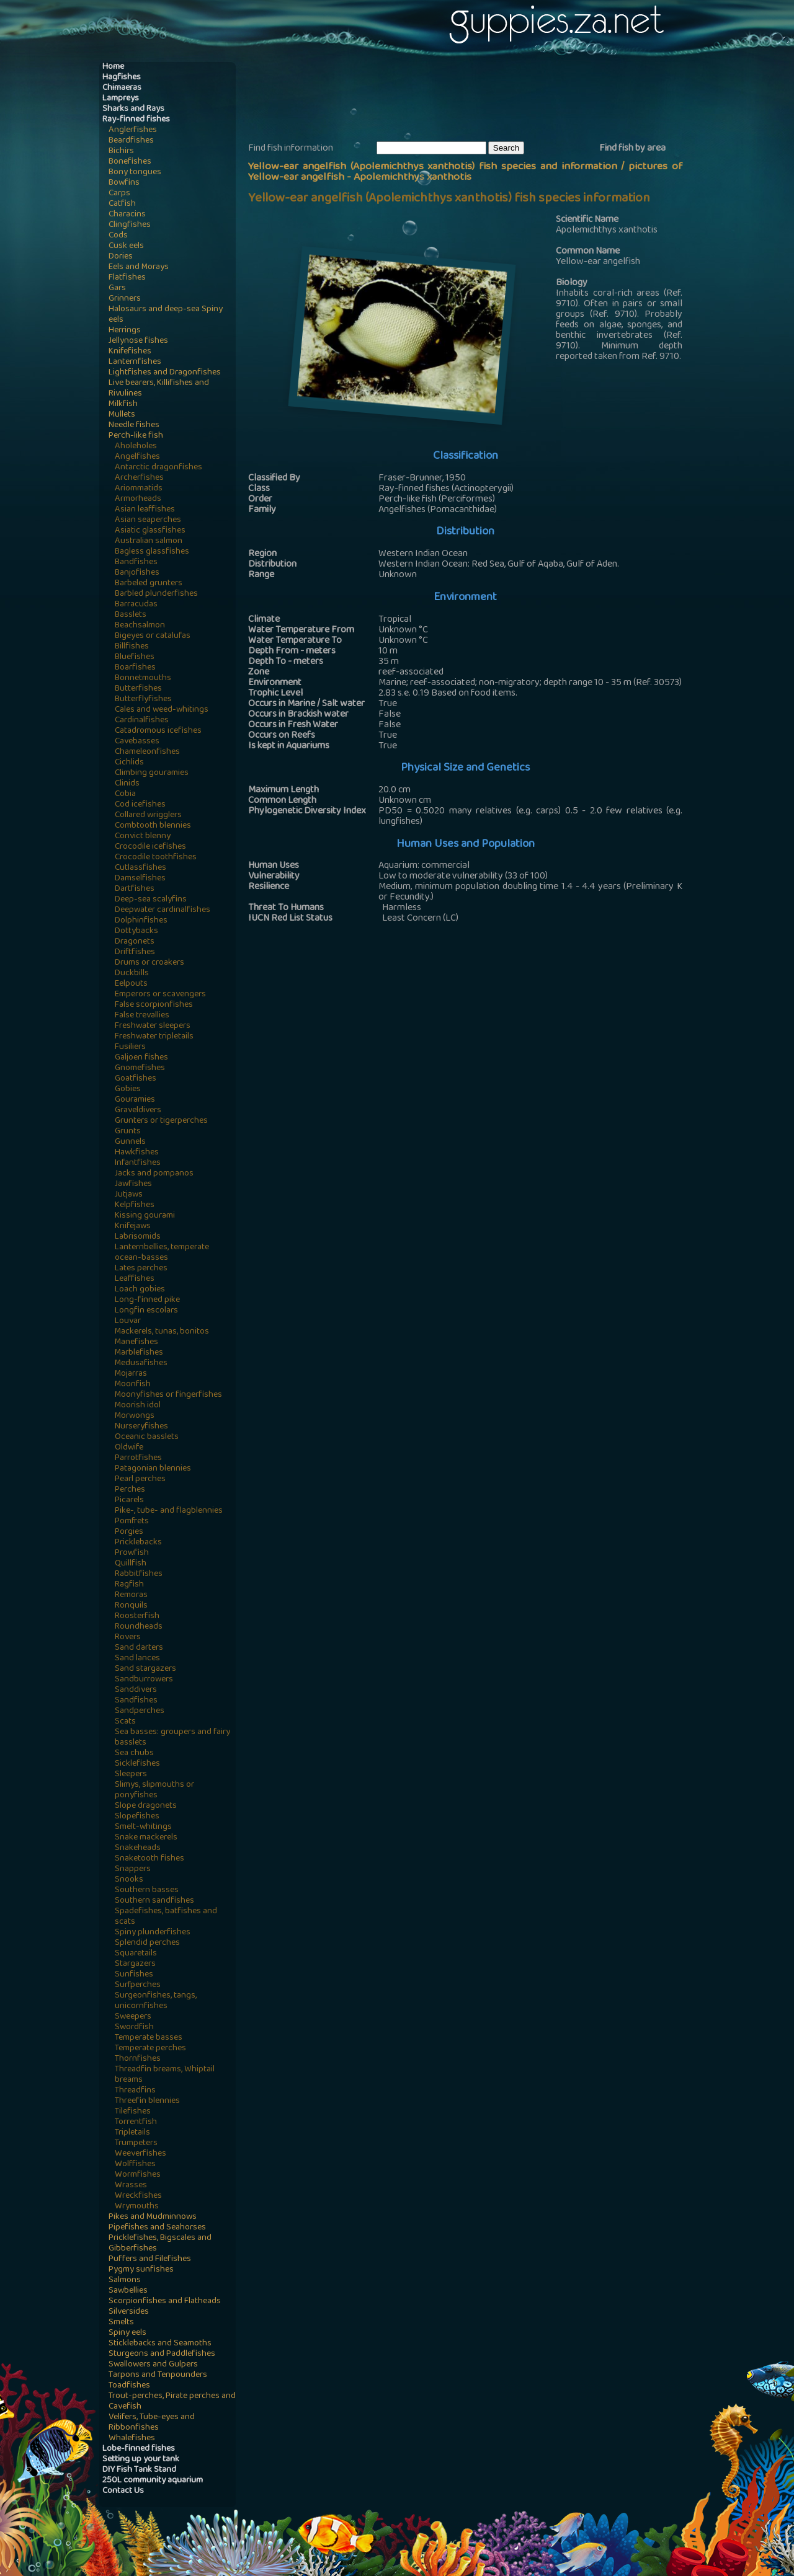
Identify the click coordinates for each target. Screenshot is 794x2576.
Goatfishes (135, 1079)
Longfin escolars (146, 1311)
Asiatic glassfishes (150, 531)
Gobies (128, 1090)
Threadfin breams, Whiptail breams (165, 2075)
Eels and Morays (139, 268)
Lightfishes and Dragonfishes (165, 373)
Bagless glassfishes (152, 552)
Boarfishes (135, 668)
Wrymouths (137, 2207)
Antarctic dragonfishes (158, 468)
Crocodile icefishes (150, 847)
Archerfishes (139, 478)
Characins (127, 215)
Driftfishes (135, 953)
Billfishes (132, 647)
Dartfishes (134, 889)
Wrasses (131, 2186)
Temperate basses (148, 2038)
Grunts (128, 1132)
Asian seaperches (148, 520)
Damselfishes (140, 879)
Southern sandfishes (154, 1901)
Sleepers (131, 1775)
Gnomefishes (140, 1069)
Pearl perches (140, 1480)
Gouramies (135, 1100)
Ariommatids (139, 489)
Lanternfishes (135, 362)
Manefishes (136, 1343)
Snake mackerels (146, 1838)
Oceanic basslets (147, 1437)
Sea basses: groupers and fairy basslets (172, 1738)
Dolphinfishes (141, 921)
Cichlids (129, 763)
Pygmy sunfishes (141, 2270)
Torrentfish (136, 2122)
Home (113, 67)
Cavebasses (137, 742)
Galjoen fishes (141, 1058)
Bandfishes (136, 563)
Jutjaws (129, 1195)
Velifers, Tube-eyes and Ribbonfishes (152, 2423)
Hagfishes (121, 78)
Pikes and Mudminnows (153, 2217)
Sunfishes (134, 1975)
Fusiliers (130, 1047)
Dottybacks (136, 932)
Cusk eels (126, 246)
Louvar (128, 1321)
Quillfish (130, 1564)
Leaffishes (134, 1279)
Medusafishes (141, 1364)
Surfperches (138, 1985)
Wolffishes (135, 2165)
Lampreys (120, 99)
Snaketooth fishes (149, 1859)
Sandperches (139, 1711)
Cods (118, 236)
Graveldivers (138, 1111)
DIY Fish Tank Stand (139, 2470)
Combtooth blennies (153, 826)
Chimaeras (121, 88)
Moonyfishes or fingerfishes (168, 1395)
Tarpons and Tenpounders (158, 2375)
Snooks (129, 1880)
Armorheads (138, 499)
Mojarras (131, 1374)
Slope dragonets (146, 1806)
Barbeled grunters (148, 584)
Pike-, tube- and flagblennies (169, 1511)
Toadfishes (129, 2386)
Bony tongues (135, 173)
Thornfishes (138, 2059)
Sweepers (133, 2017)
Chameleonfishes (147, 752)
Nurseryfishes (141, 1427)
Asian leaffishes (145, 510)
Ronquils (131, 1606)
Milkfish (123, 405)
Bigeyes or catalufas (152, 636)
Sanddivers (136, 1690)
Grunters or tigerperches (161, 1121)
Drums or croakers (149, 963)
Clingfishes (130, 225)
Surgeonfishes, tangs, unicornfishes (156, 2001)
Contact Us (123, 2491)
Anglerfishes (133, 130)
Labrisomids (138, 1237)
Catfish (122, 204)
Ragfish (129, 1585)
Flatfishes (127, 278)
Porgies (129, 1532)
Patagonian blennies (153, 1469)
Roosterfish (137, 1617)
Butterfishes (138, 689)
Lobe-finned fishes (138, 2449)
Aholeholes (136, 447)
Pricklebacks (138, 1543)
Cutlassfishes (140, 868)
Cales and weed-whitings (161, 710)
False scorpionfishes (154, 1005)
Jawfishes (133, 1184)
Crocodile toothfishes (156, 858)
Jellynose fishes (138, 341)
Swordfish (134, 2028)
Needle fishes (134, 426)
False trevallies (142, 1016)
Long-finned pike (147, 1300)
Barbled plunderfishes (156, 594)
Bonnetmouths (143, 679)
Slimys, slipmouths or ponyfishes (154, 1790)
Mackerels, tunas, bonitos (162, 1332)
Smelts (121, 2323)
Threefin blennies (147, 2101)
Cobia (125, 794)
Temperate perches (150, 2049)
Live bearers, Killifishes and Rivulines (159, 388)
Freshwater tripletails (154, 1037)
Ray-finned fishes (136, 120)
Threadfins (135, 2091)
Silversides (129, 2312)
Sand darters (139, 1648)
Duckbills (132, 974)
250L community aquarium (152, 2481)
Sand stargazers (145, 1669)
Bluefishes (134, 657)
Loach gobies (140, 1290)
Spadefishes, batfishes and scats (166, 1917)
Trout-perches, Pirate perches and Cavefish (172, 2402)
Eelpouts (131, 984)
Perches (130, 1490)
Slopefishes (137, 1817)
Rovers (128, 1638)
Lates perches (141, 1269)
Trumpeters (136, 2144)
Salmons (125, 2281)
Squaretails (136, 1954)
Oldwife (129, 1448)
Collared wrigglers (148, 816)
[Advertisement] (474, 100)
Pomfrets (132, 1522)
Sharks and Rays (133, 109)
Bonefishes (130, 162)
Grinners (125, 299)
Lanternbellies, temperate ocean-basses (162, 1253)
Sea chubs (134, 1754)
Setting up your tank (140, 2460)
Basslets (130, 615)
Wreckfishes (138, 2196)
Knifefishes (130, 352)
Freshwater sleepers (152, 1026)
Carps (119, 194)
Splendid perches (147, 1943)
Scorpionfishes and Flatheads (165, 2302)
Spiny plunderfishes (152, 1933)
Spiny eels (127, 2333)
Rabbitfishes (139, 1574)
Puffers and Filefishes (150, 2259)
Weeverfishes (140, 2154)
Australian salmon (148, 542)
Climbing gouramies (152, 773)
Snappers (133, 1870)
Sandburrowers (144, 1680)
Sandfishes (136, 1701)
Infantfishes (138, 1163)
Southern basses (147, 1891)
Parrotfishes (138, 1458)
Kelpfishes (134, 1206)
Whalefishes (132, 2439)
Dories (121, 257)
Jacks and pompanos (154, 1174)
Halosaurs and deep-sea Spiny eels (166, 315)
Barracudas (136, 605)
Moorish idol (138, 1406)
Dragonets (134, 942)
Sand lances (137, 1659)
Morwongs (134, 1416)
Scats (125, 1722)
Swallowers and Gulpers (153, 2365)
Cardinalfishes (142, 721)
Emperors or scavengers (160, 995)
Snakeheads (138, 1848)
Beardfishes (131, 141)
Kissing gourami (145, 1216)
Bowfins (124, 183)
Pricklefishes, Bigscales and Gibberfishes (160, 2243)
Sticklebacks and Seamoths (160, 2344)
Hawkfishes (137, 1153)
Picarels (129, 1501)
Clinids (127, 784)
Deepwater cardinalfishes (162, 910)
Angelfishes (137, 457)
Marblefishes (139, 1353)
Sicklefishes (137, 1764)
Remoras (131, 1595)
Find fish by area (632, 149)
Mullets (122, 415)
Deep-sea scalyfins (151, 900)
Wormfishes (138, 2175)
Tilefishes (133, 2112)
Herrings (125, 331)
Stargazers (135, 1964)
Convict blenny (143, 837)
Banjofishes (137, 573)
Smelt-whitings (143, 1827)
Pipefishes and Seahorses (157, 2228)
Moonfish (133, 1385)
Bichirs (121, 152)
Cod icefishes (140, 805)
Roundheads (139, 1627)
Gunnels (130, 1142)
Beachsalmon (140, 626)
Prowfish (132, 1553)
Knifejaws (133, 1227)
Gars (117, 289)
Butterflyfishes (143, 700)
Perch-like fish (136, 436)
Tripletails (132, 2133)
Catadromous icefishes (158, 731)
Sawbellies (128, 2291)
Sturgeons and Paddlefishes (162, 2354)
